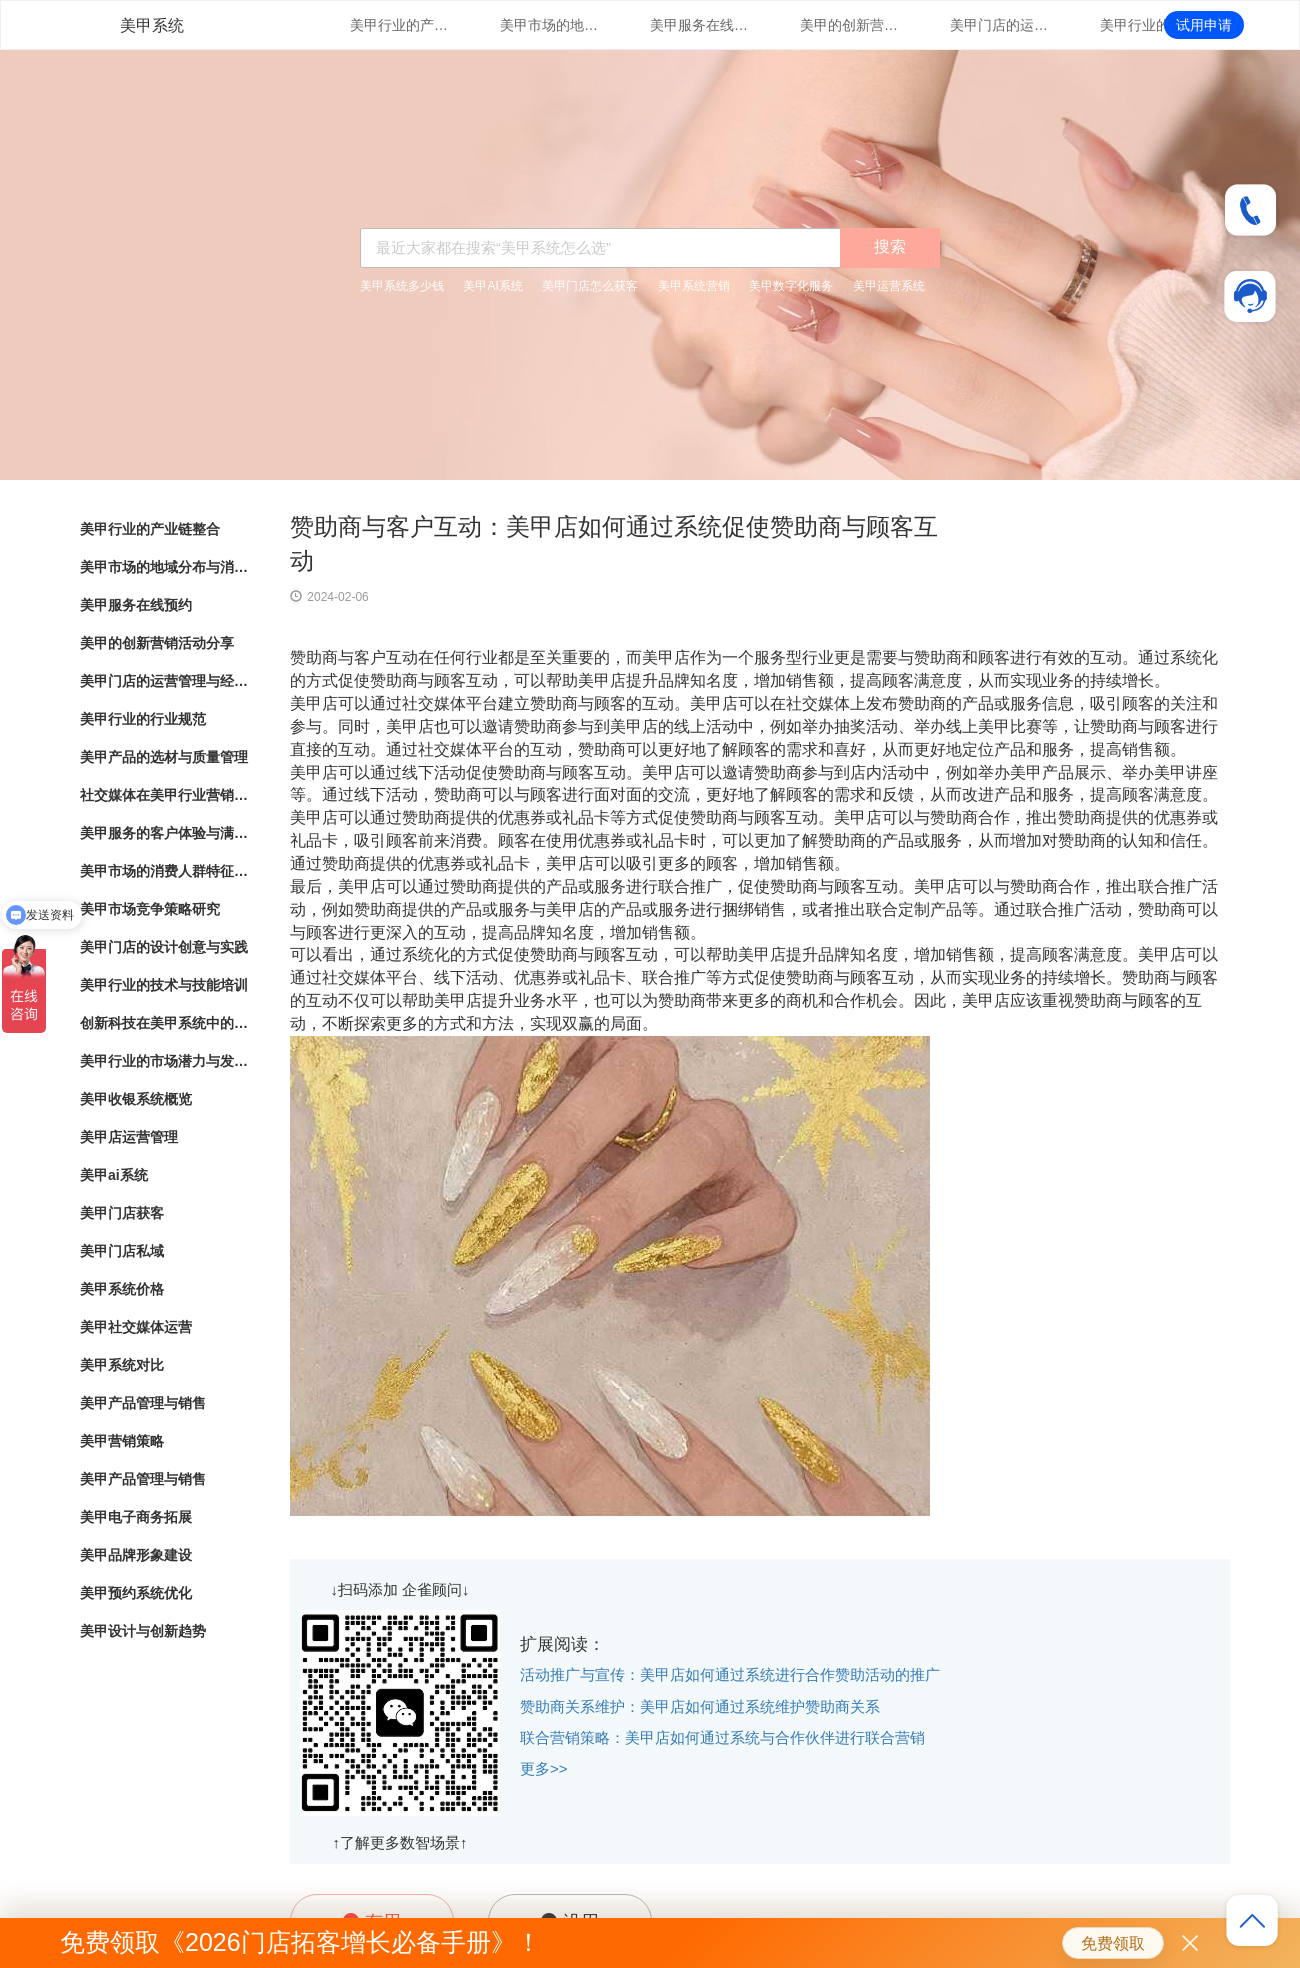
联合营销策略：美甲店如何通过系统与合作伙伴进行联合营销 (722, 1737)
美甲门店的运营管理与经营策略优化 (1000, 25)
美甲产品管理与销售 (143, 1403)
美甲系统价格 (122, 1289)
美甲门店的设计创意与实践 (164, 947)
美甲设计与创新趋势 (143, 1631)
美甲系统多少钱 (402, 286)
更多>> (544, 1768)
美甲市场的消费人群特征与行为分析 (165, 871)
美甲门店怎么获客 (590, 286)
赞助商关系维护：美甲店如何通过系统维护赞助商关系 (700, 1706)
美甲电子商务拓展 (136, 1517)
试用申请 (1204, 25)
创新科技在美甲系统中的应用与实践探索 (165, 1023)
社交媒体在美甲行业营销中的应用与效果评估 (165, 795)
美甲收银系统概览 (136, 1099)
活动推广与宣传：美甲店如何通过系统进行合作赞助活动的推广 (730, 1674)
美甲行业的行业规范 (1150, 25)
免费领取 (1113, 1943)
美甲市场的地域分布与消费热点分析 (550, 25)
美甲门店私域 (122, 1251)
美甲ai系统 (114, 1175)
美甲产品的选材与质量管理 (164, 757)
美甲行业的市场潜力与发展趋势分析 (165, 1061)
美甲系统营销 (694, 286)
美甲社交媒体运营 (136, 1327)
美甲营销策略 (122, 1441)
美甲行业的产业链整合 (400, 25)
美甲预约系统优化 (136, 1593)
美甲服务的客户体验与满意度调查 (165, 833)
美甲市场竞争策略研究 (150, 909)
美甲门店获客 (122, 1213)
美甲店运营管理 (129, 1137)
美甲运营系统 (889, 286)
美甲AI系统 (492, 286)
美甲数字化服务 (791, 286)
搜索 (890, 246)
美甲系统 (152, 25)
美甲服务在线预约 (700, 25)
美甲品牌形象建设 (136, 1555)
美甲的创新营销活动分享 (850, 25)
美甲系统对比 (122, 1365)
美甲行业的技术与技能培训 (164, 985)
